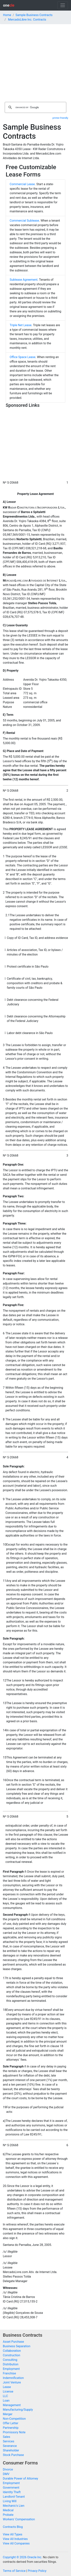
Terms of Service (14, 2571)
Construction (11, 2355)
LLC (5, 2396)
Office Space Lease (22, 357)
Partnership (10, 2428)
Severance (10, 2446)
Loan (6, 2400)
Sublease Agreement (23, 279)
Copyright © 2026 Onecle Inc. (22, 2557)
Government (11, 2487)
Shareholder (11, 2450)
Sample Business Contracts (34, 15)
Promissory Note (14, 2432)
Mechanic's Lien (13, 2505)
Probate (8, 2515)
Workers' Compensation (19, 2519)
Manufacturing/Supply (18, 2409)
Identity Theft (12, 2492)
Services (8, 2441)
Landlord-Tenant (14, 2496)
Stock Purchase (13, 2455)
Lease (7, 2387)
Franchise (9, 2373)
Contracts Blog (13, 2527)
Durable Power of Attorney (20, 2478)
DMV (6, 2474)
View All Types (12, 2534)
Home (7, 15)
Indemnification (13, 2378)
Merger (7, 2414)
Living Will (9, 2501)
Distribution (10, 2364)
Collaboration (12, 2351)
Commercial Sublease (24, 220)
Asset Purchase (13, 2341)
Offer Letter (10, 2423)
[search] (35, 107)
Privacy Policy (37, 2571)
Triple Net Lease (20, 325)
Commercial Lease (22, 184)
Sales (6, 2437)
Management (12, 2405)
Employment (11, 2369)
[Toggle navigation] (62, 5)
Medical (8, 2510)
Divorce (8, 2469)
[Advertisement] (35, 61)
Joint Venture (12, 2382)
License (8, 2391)
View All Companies (16, 2543)
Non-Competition (14, 2418)
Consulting (10, 2360)
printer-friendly (60, 117)
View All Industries (15, 2539)
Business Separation (16, 2346)
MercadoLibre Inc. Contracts (27, 19)
